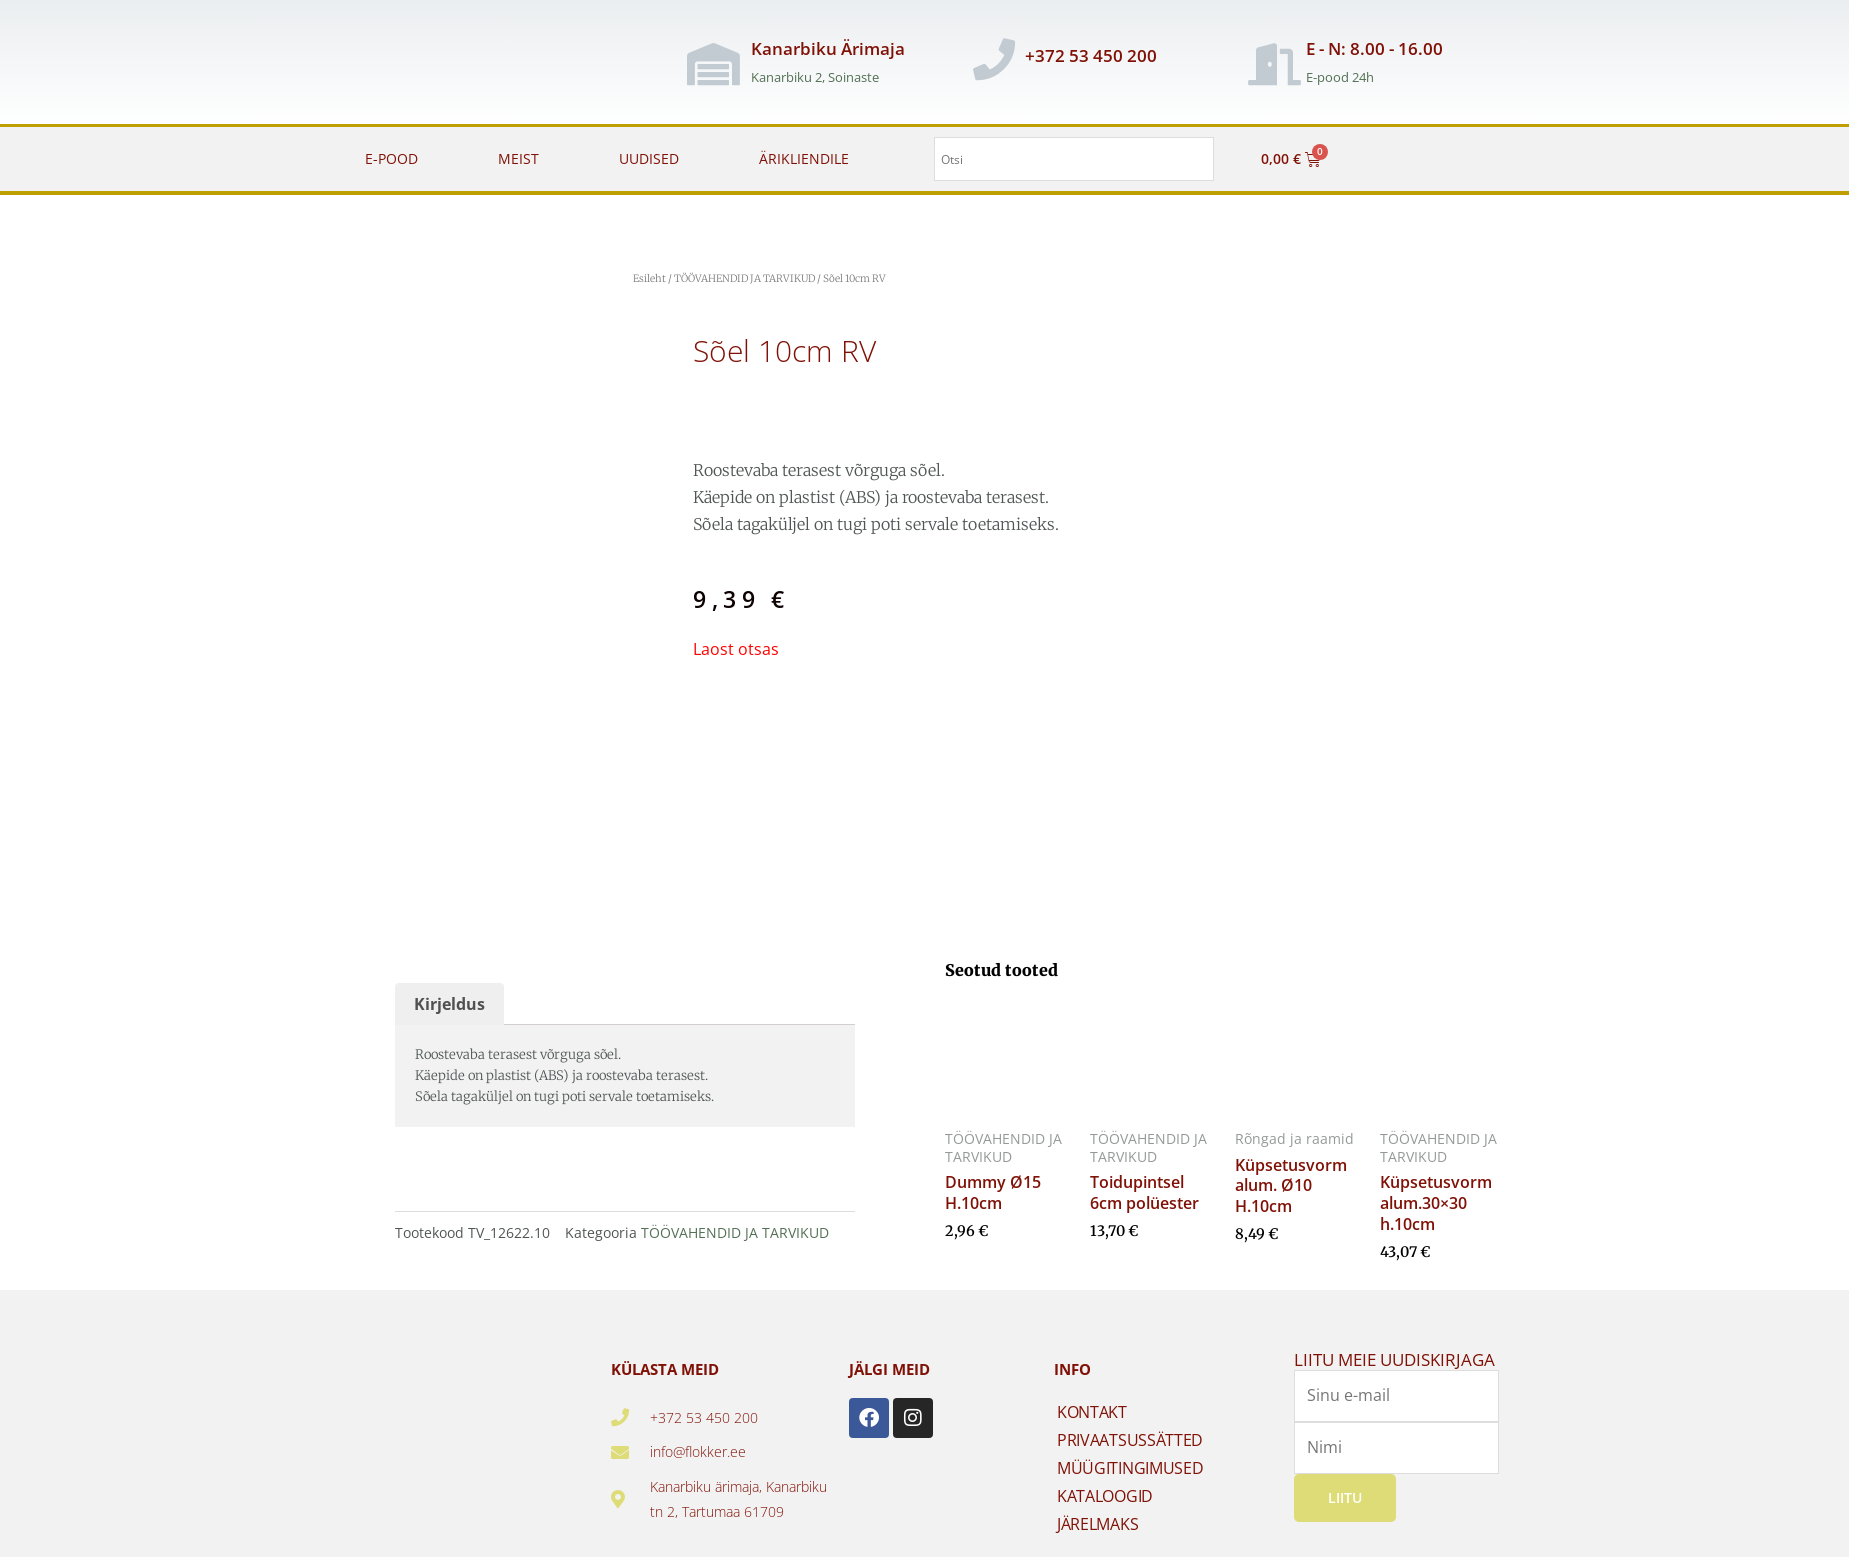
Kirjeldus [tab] (449, 1004)
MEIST (518, 158)
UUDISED (649, 158)
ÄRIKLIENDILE (804, 158)
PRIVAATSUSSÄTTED (1130, 1440)
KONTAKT (1092, 1412)
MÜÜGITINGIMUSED (1130, 1468)
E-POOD (391, 158)
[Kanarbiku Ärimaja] (713, 64)
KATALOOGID (1105, 1496)
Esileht (649, 278)
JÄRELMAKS (1097, 1524)
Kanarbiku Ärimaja (828, 48)
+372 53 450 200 (1091, 55)
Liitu (1345, 1496)
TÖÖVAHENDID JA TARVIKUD (744, 278)
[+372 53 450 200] (994, 59)
